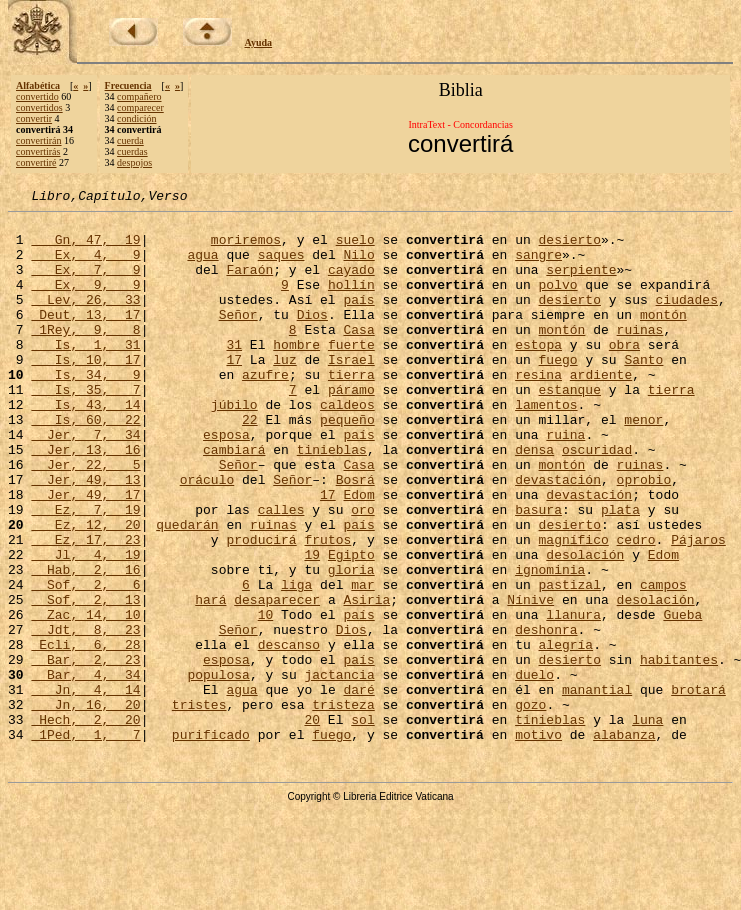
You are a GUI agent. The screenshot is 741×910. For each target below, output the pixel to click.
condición (136, 118)
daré (358, 788)
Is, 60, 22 (85, 464)
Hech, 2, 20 (85, 824)
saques (281, 266)
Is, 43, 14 (85, 446)
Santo (643, 392)
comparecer (140, 107)
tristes (199, 806)
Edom (358, 554)
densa (534, 500)
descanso (289, 734)
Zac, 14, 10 (85, 698)
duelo (534, 770)
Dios (312, 338)
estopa (538, 374)
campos (663, 662)
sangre (538, 266)
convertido (37, 96)
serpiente (581, 284)
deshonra (546, 716)
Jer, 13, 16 (85, 500)
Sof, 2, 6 (85, 662)
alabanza (624, 842)
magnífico (573, 608)
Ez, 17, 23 (85, 608)
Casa (358, 356)
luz (284, 392)
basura (538, 572)
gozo (530, 806)
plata (620, 572)
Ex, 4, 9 (85, 266)
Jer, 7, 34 (85, 482)
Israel (351, 392)
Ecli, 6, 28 (85, 734)
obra (624, 374)
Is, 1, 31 (85, 374)
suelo (355, 248)
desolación (585, 626)
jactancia (339, 770)
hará (210, 680)
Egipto (351, 626)
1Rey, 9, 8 (85, 356)
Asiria (366, 680)
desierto (569, 248)
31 (234, 374)
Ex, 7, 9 (85, 284)
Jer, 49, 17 (85, 554)
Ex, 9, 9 (85, 302)
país (358, 320)
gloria (351, 644)
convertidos (39, 107)
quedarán (187, 590)
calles (281, 572)
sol (362, 824)
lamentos (546, 446)
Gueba (682, 698)
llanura (573, 698)
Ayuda (259, 42)
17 (234, 392)
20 (312, 824)
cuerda (130, 140)
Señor (238, 338)
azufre (265, 410)
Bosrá (355, 536)
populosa (218, 770)
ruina (565, 482)
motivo (538, 842)
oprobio (644, 536)
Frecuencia (128, 85)
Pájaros (698, 608)
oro (362, 572)
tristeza (343, 806)
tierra (351, 410)
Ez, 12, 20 (85, 590)
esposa (226, 482)
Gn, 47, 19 (85, 248)
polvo (557, 302)
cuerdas (132, 151)
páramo (351, 428)
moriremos (246, 248)
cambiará (234, 500)
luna (647, 824)
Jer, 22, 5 (85, 518)
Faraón (249, 284)
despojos (134, 162)
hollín (351, 302)
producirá (261, 608)
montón (663, 338)
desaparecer (277, 680)
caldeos (347, 446)
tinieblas (332, 500)
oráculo (207, 536)
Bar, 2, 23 (85, 752)
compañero (139, 96)
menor (643, 464)
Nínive (530, 680)
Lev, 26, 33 (85, 320)
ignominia (550, 644)
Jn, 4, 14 (85, 788)
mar (362, 662)
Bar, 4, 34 (85, 770)
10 (266, 698)
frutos (327, 608)
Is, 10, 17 (85, 392)
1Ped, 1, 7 (85, 842)
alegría (565, 734)
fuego (557, 392)
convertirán (39, 140)
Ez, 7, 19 (85, 572)
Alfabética (38, 85)
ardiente (601, 410)
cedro (636, 608)
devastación (558, 536)
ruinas (639, 356)
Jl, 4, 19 (85, 626)
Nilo (358, 266)
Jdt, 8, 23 (85, 716)
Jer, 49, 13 (85, 536)
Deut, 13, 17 (85, 338)
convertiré (36, 162)
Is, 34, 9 (85, 410)
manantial (597, 788)
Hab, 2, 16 (85, 644)
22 (250, 464)
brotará (698, 788)
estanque (569, 428)
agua (202, 266)
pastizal (569, 662)
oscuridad (597, 500)
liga (296, 662)
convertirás (38, 151)
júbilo (234, 446)
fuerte (351, 374)
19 (312, 626)
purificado (211, 842)
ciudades (686, 320)
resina (538, 410)
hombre (296, 374)
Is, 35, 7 (85, 428)
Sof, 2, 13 (85, 680)
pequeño (347, 464)
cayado (351, 284)
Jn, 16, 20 (85, 806)
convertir (34, 118)
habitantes (679, 752)
